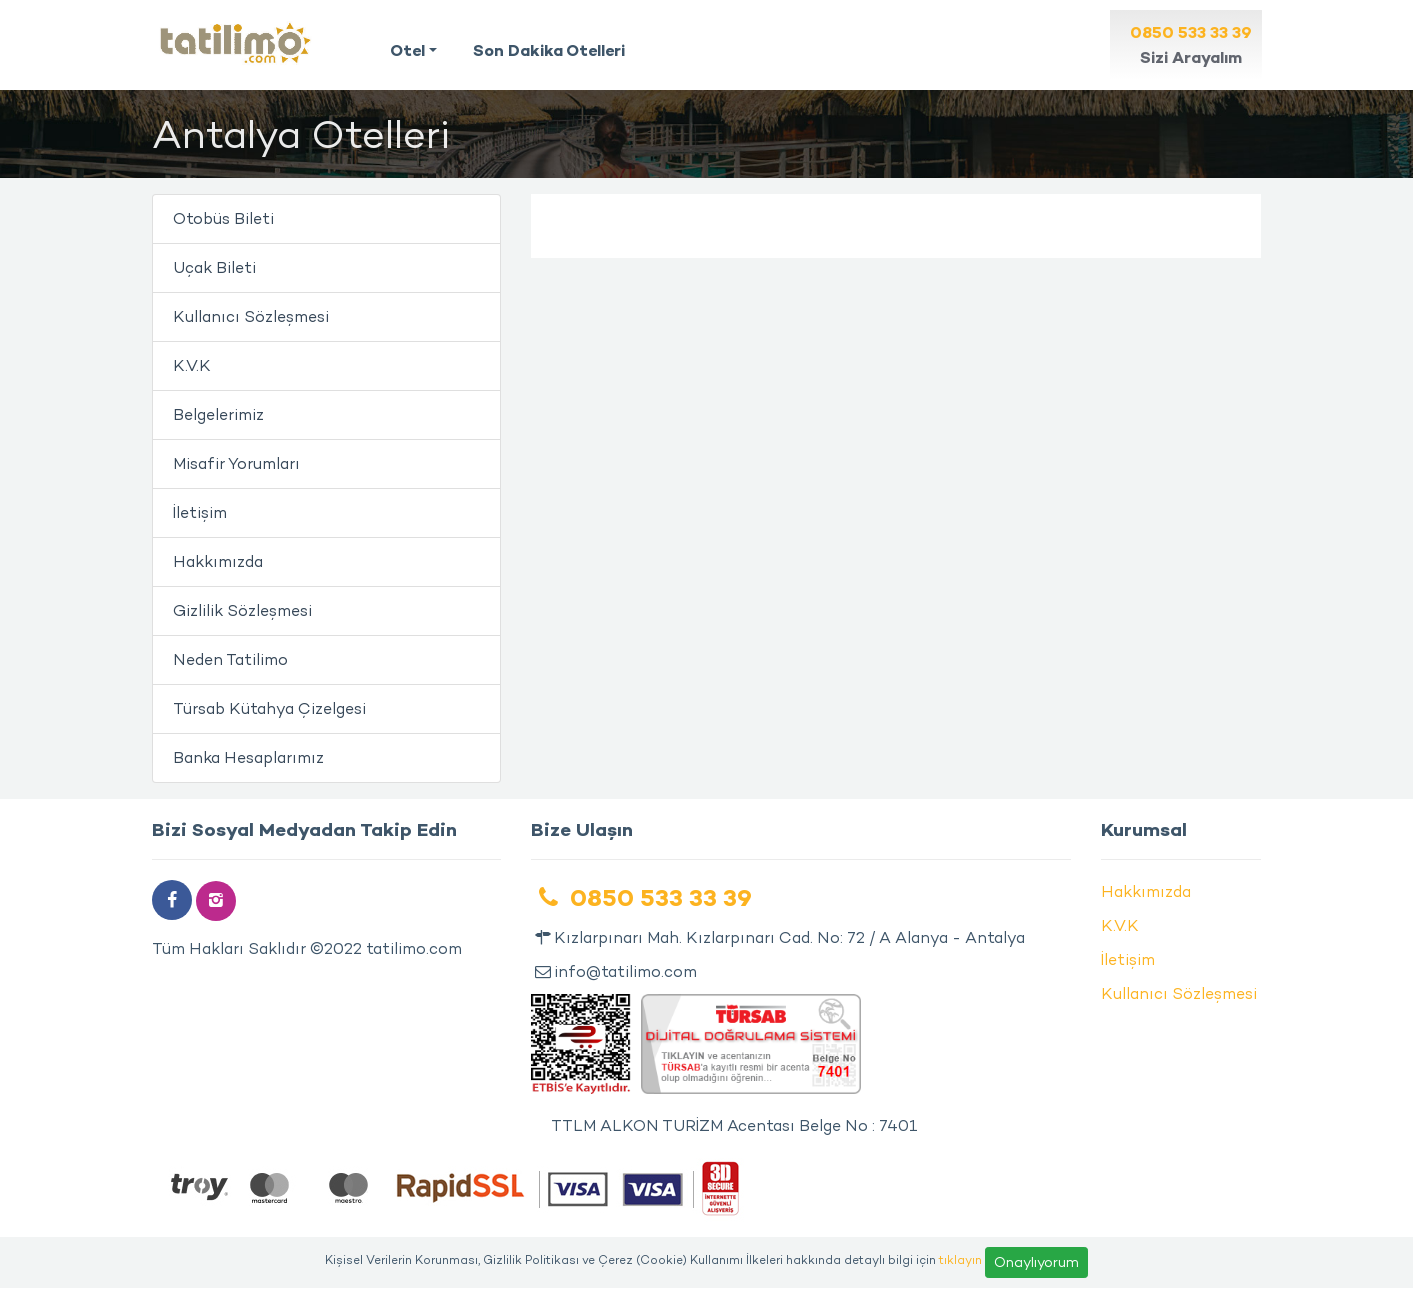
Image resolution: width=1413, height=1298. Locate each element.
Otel (407, 50)
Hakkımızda (218, 561)
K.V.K (192, 365)
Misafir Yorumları (236, 463)
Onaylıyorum (1036, 1262)
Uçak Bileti (214, 267)
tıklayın (960, 1258)
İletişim (200, 512)
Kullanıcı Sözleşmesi (251, 316)
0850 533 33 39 (641, 897)
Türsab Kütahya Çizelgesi (269, 708)
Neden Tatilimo (230, 659)
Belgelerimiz (218, 414)
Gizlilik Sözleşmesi (242, 610)
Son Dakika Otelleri (549, 50)
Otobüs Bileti (223, 218)
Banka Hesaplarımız (248, 757)
